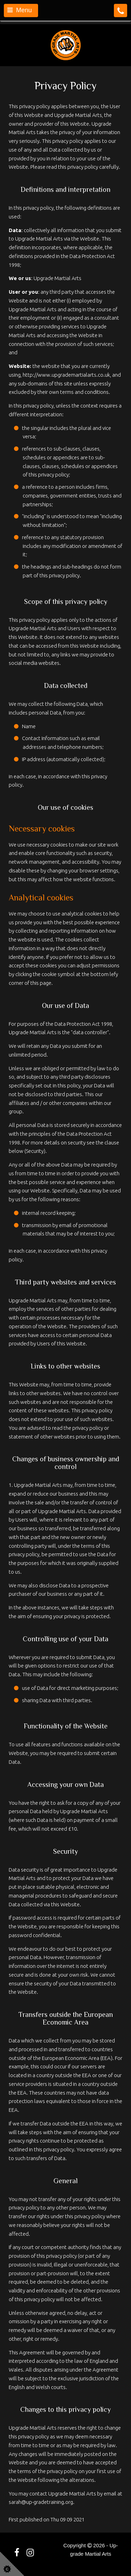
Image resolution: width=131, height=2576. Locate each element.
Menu (19, 10)
